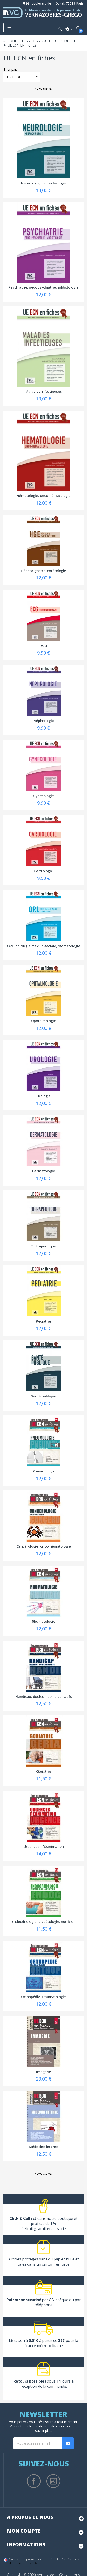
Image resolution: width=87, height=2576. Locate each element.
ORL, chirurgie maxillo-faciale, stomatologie (43, 946)
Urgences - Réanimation (43, 1846)
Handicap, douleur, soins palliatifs (43, 1696)
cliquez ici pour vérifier (24, 2563)
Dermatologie (43, 1171)
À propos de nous (30, 2517)
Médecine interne (43, 2146)
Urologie (43, 1096)
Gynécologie (43, 795)
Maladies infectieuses (43, 391)
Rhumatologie (43, 1621)
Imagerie (43, 2071)
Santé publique (43, 1396)
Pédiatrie (43, 1321)
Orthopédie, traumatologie (43, 1996)
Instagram (53, 2481)
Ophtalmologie (43, 1020)
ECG (43, 645)
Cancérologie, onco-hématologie (43, 1546)
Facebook (34, 2481)
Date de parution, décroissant (23, 77)
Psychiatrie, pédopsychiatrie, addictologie (43, 287)
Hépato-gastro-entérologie (43, 570)
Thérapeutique (43, 1246)
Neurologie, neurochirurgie (43, 183)
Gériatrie (43, 1771)
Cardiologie (43, 870)
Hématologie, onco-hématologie (43, 495)
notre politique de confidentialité (40, 2426)
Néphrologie (43, 720)
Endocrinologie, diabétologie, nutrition (43, 1921)
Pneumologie (44, 1471)
